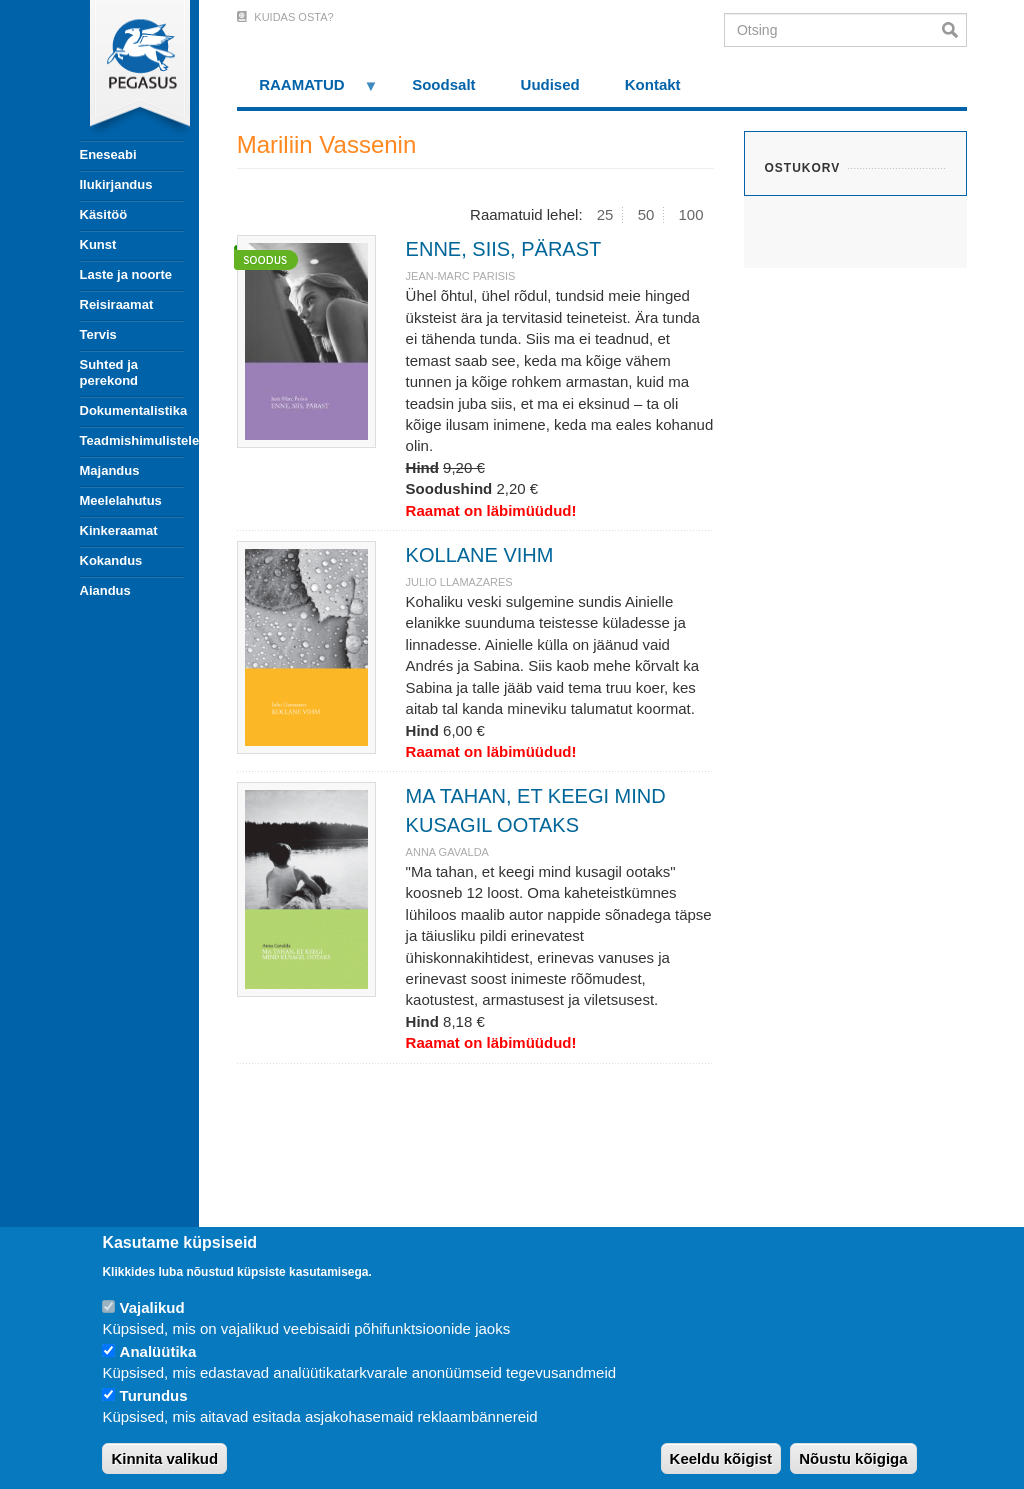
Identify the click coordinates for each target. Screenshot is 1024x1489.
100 (691, 214)
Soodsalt (443, 84)
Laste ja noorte (126, 274)
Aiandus (105, 590)
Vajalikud (152, 1307)
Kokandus (111, 560)
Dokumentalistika (132, 410)
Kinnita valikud (164, 1458)
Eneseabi (108, 154)
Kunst (98, 244)
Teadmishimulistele (132, 440)
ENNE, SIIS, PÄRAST (504, 249)
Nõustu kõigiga (853, 1458)
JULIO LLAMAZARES (459, 582)
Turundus (154, 1395)
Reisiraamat (117, 304)
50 (646, 214)
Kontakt (653, 84)
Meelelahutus (121, 500)
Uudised (550, 84)
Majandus (110, 470)
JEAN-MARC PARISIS (461, 276)
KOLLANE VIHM (480, 555)
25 (605, 214)
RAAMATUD (308, 91)
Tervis (98, 334)
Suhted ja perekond (109, 372)
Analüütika (158, 1351)
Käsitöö (104, 214)
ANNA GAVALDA (447, 852)
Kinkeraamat (119, 530)
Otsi (954, 30)
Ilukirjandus (116, 184)
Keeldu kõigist (721, 1458)
